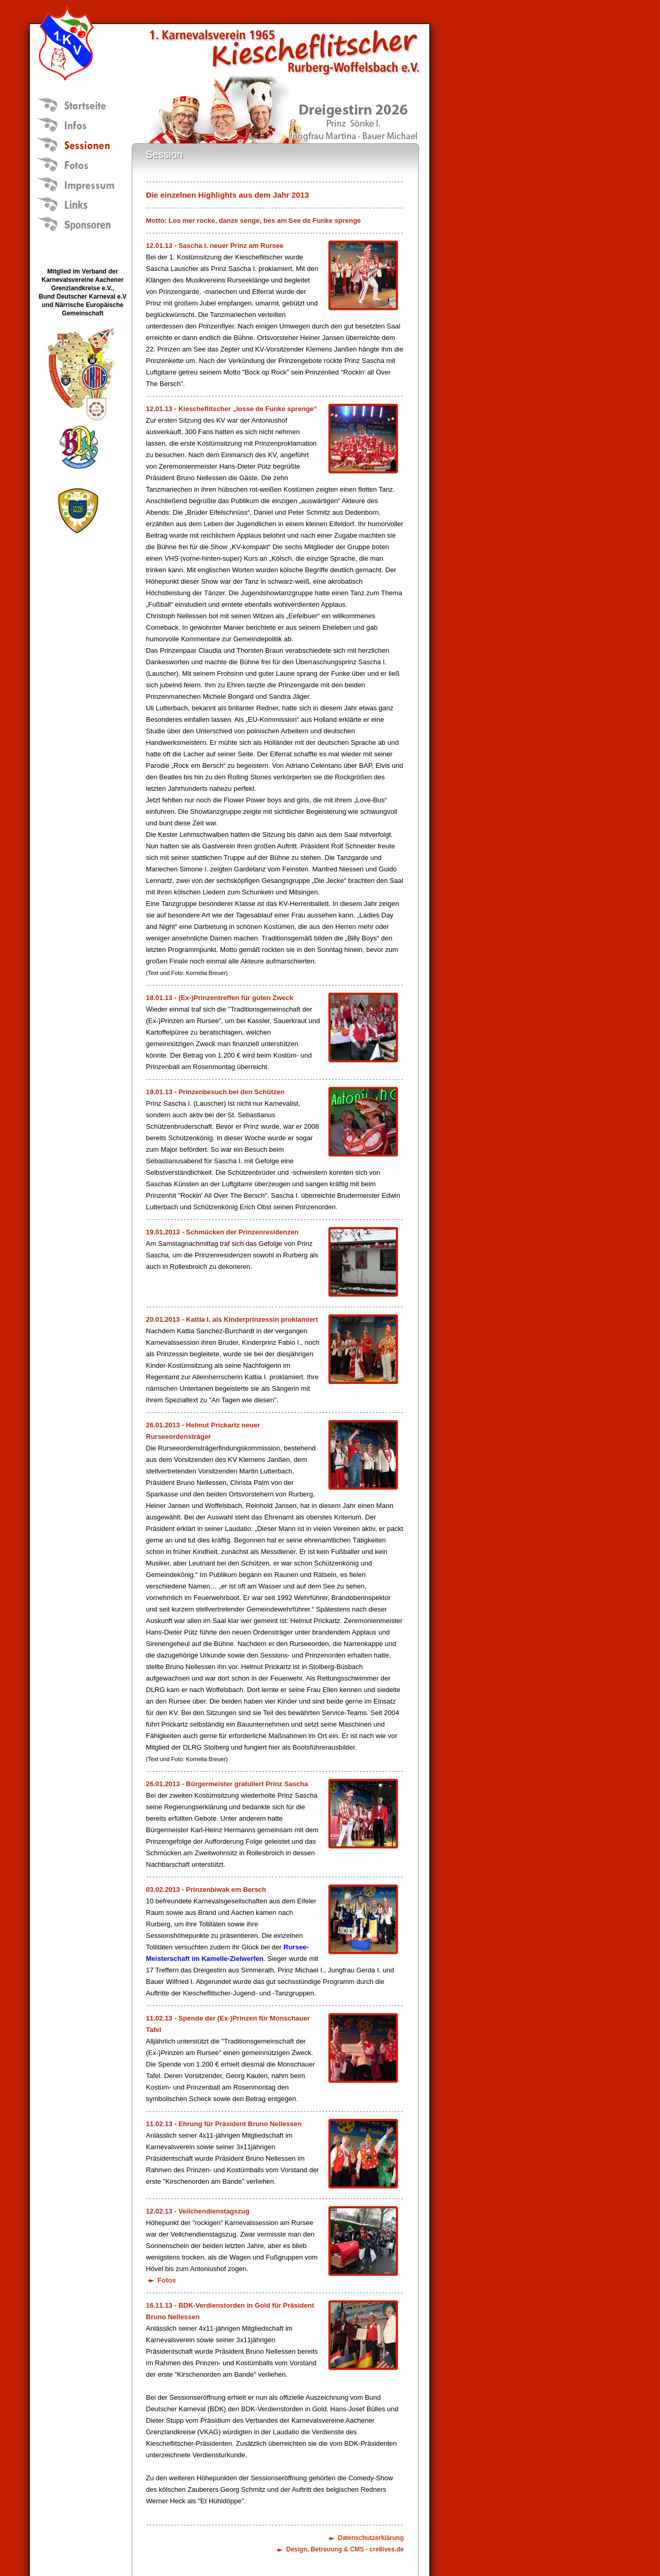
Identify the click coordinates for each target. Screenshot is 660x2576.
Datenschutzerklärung (371, 2537)
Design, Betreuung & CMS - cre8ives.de (345, 2549)
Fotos (166, 2280)
